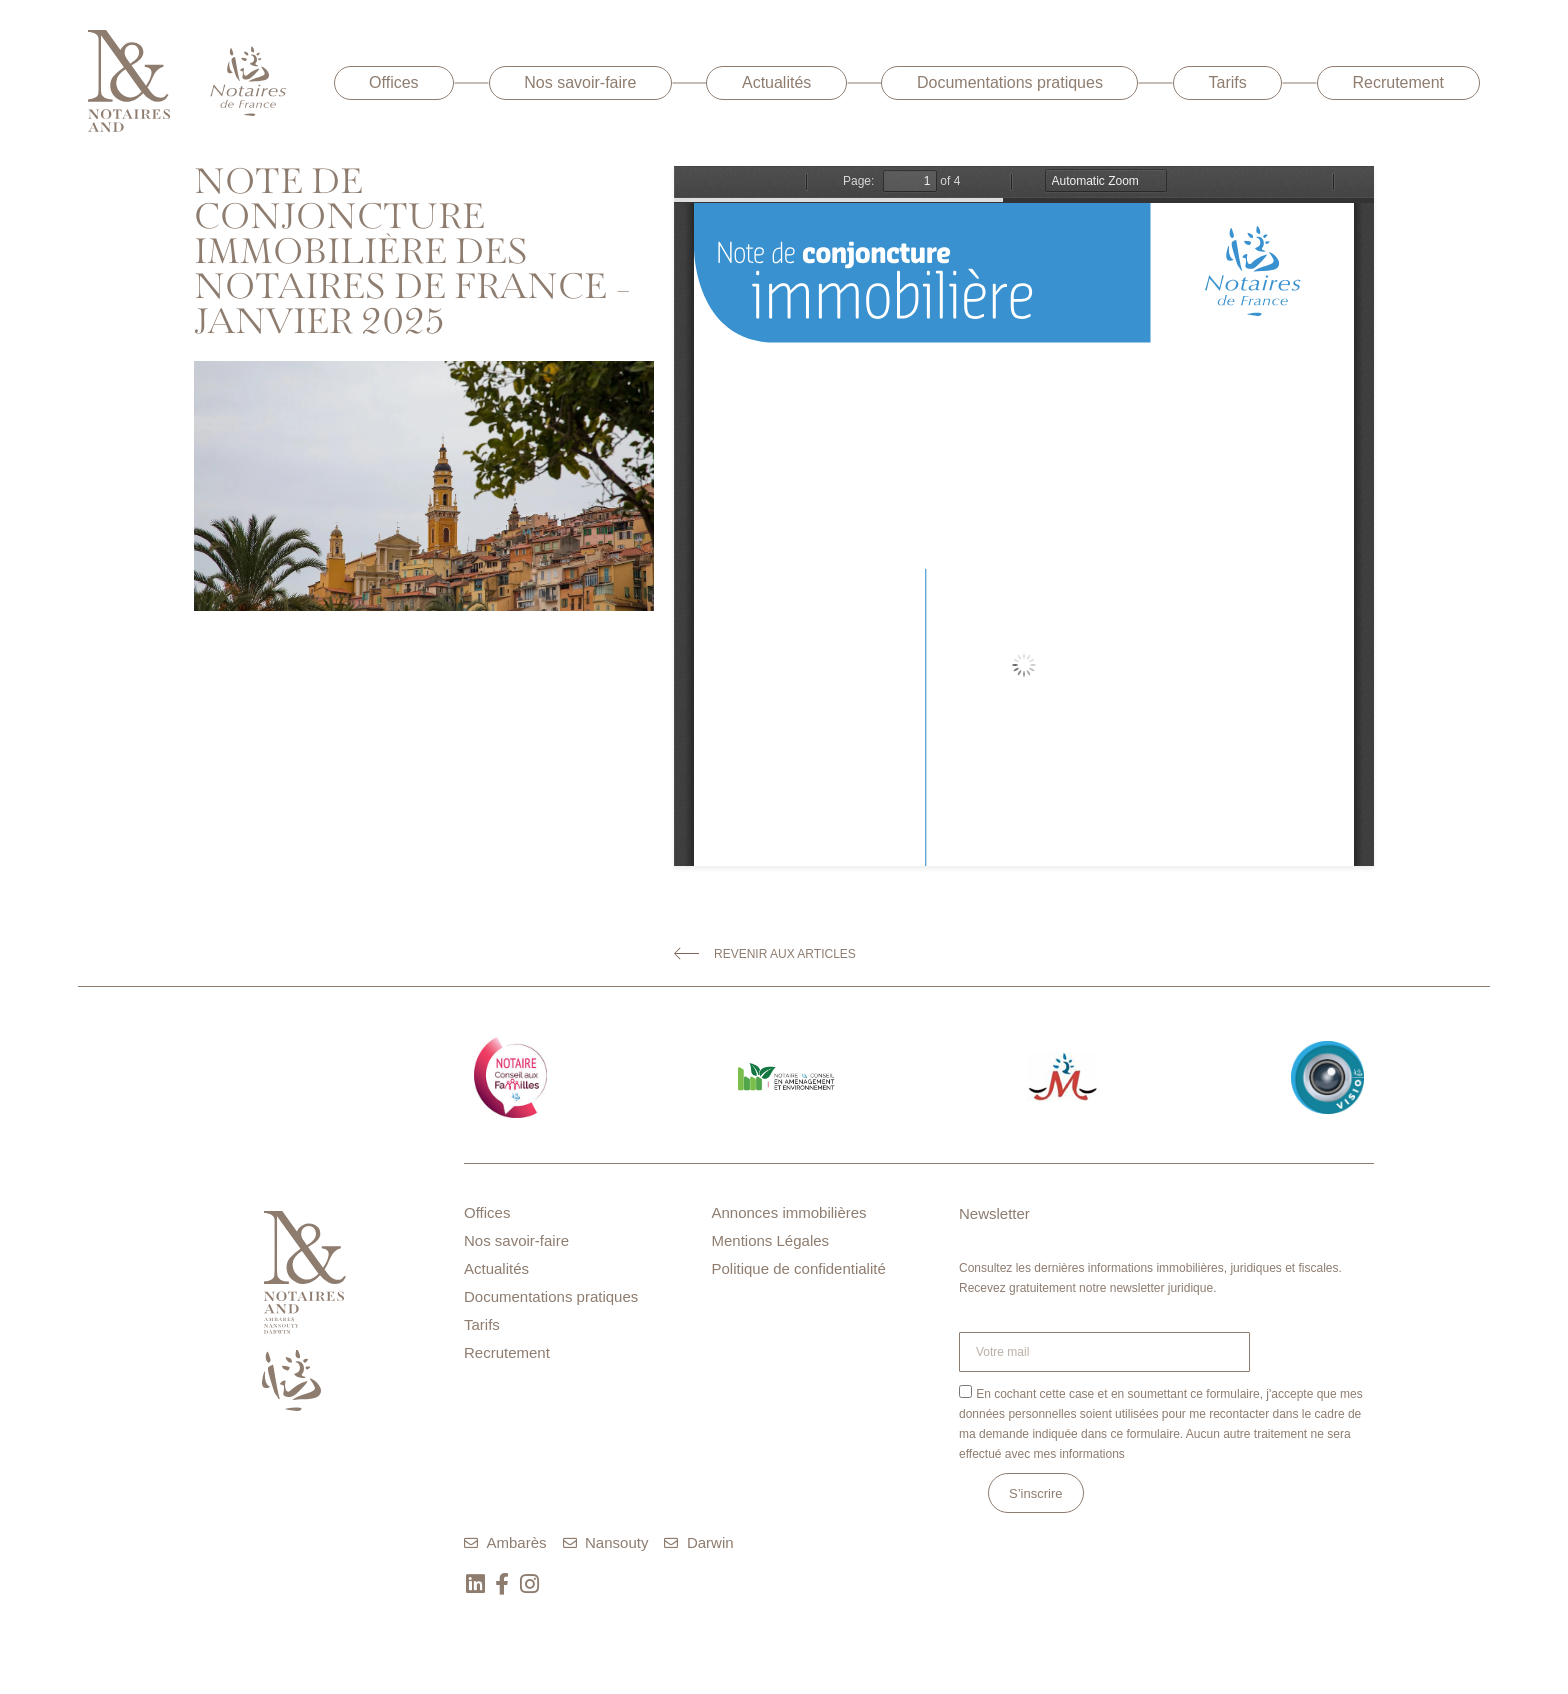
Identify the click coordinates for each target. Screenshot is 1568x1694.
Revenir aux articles (785, 954)
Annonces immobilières (789, 1212)
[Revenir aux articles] (686, 953)
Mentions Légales (771, 1240)
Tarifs (1228, 82)
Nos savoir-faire (580, 82)
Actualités (776, 82)
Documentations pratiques (1010, 82)
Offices (394, 82)
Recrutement (1398, 82)
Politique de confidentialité (799, 1268)
